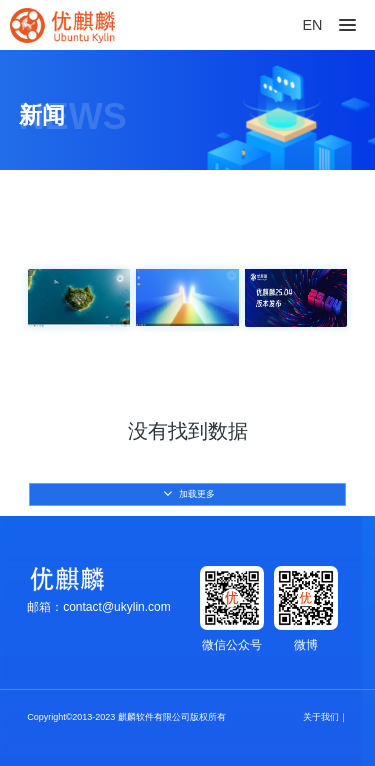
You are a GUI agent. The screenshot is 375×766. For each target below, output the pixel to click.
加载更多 (189, 494)
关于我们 (321, 717)
